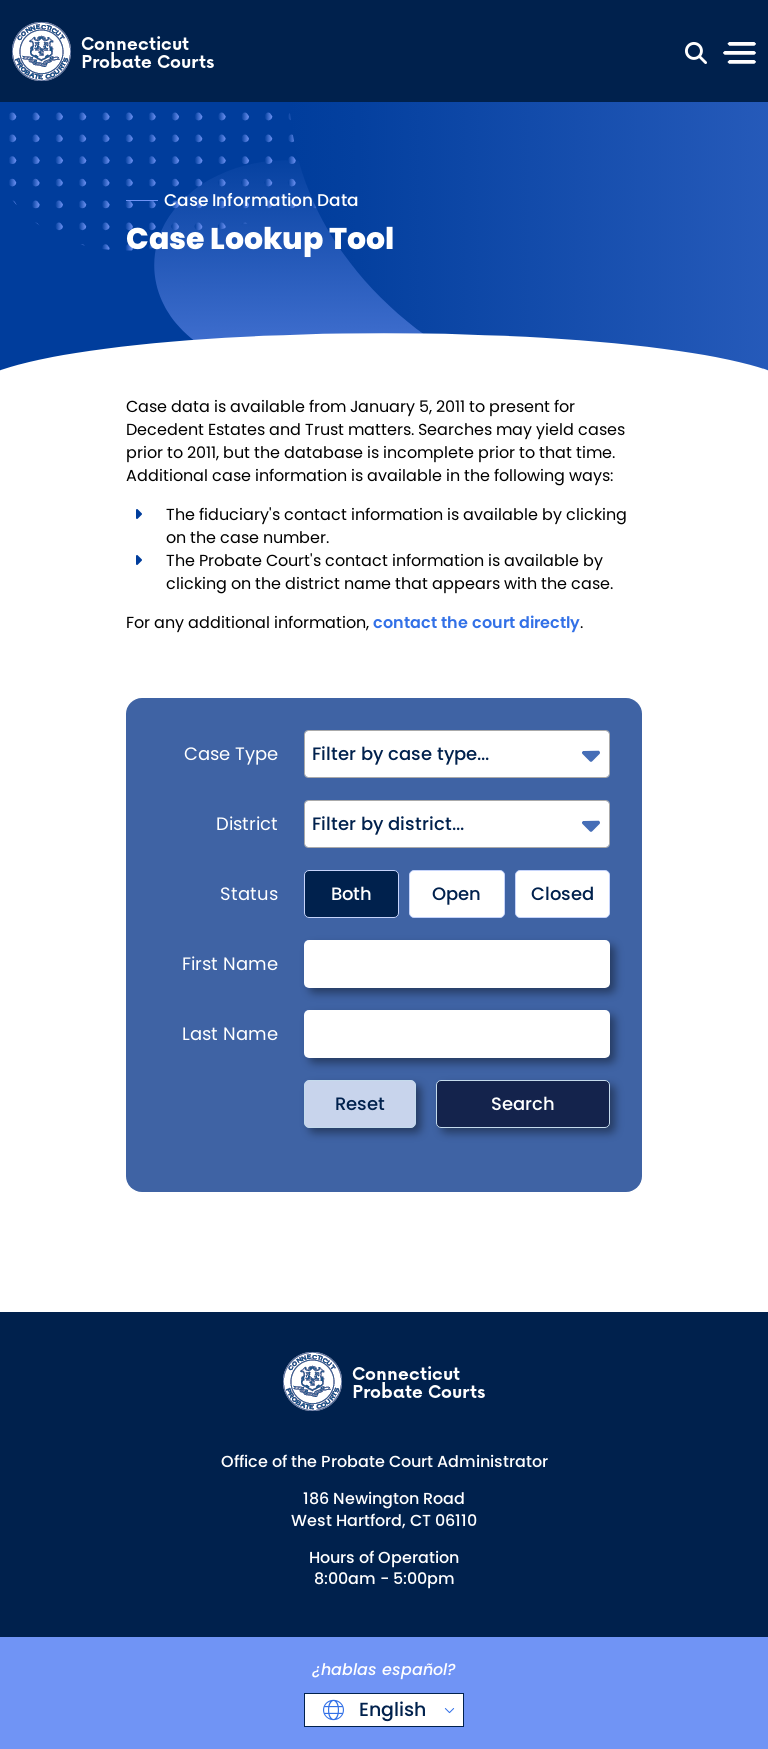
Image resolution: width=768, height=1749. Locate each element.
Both (351, 893)
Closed (562, 893)
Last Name (230, 1033)
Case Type (231, 753)
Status (249, 893)
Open (456, 893)
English (390, 1709)
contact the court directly (476, 622)
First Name (230, 963)
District (247, 823)
